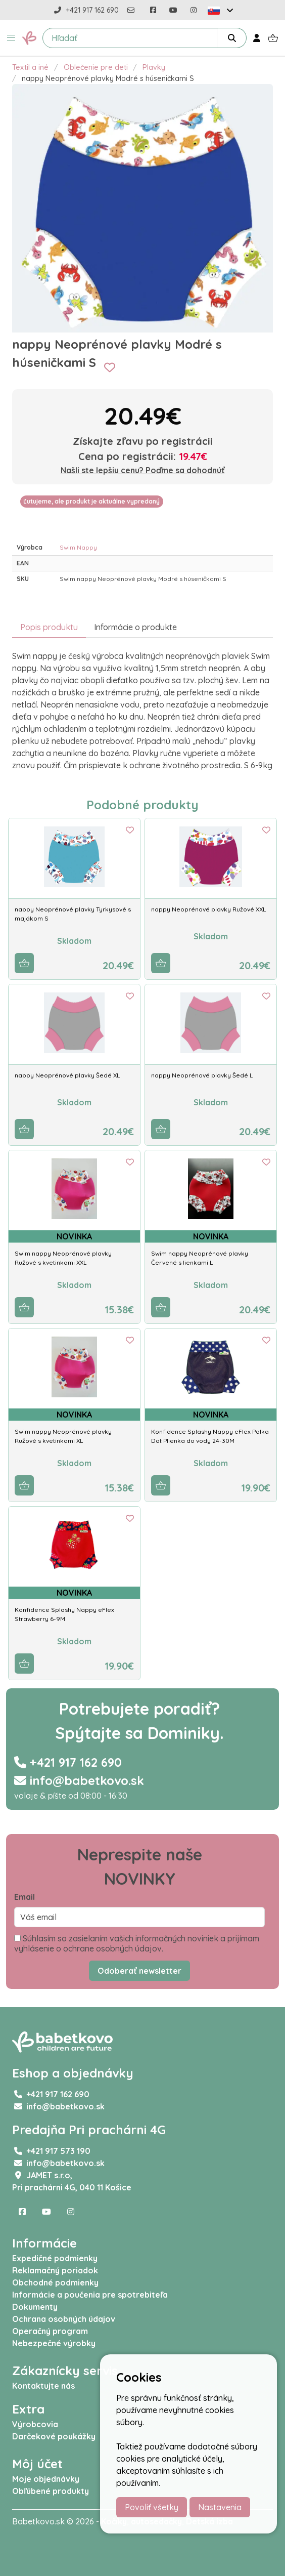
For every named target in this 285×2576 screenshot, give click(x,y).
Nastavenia (220, 2507)
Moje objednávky (45, 2479)
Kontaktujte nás (43, 2386)
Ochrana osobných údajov (63, 2319)
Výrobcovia (35, 2424)
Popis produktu (49, 627)
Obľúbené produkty (50, 2491)
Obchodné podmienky (55, 2282)
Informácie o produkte (135, 627)
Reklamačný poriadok (55, 2270)
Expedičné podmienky (55, 2258)
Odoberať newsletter (139, 1971)
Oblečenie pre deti (96, 67)
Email (24, 1897)
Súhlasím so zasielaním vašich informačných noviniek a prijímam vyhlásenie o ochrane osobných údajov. (136, 1943)
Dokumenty (35, 2307)
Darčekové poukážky (54, 2436)
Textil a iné (30, 67)
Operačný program (50, 2331)
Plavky (153, 67)
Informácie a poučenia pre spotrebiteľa (90, 2295)
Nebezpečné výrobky (54, 2343)
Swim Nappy (78, 547)
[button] (11, 38)
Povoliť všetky (151, 2507)
